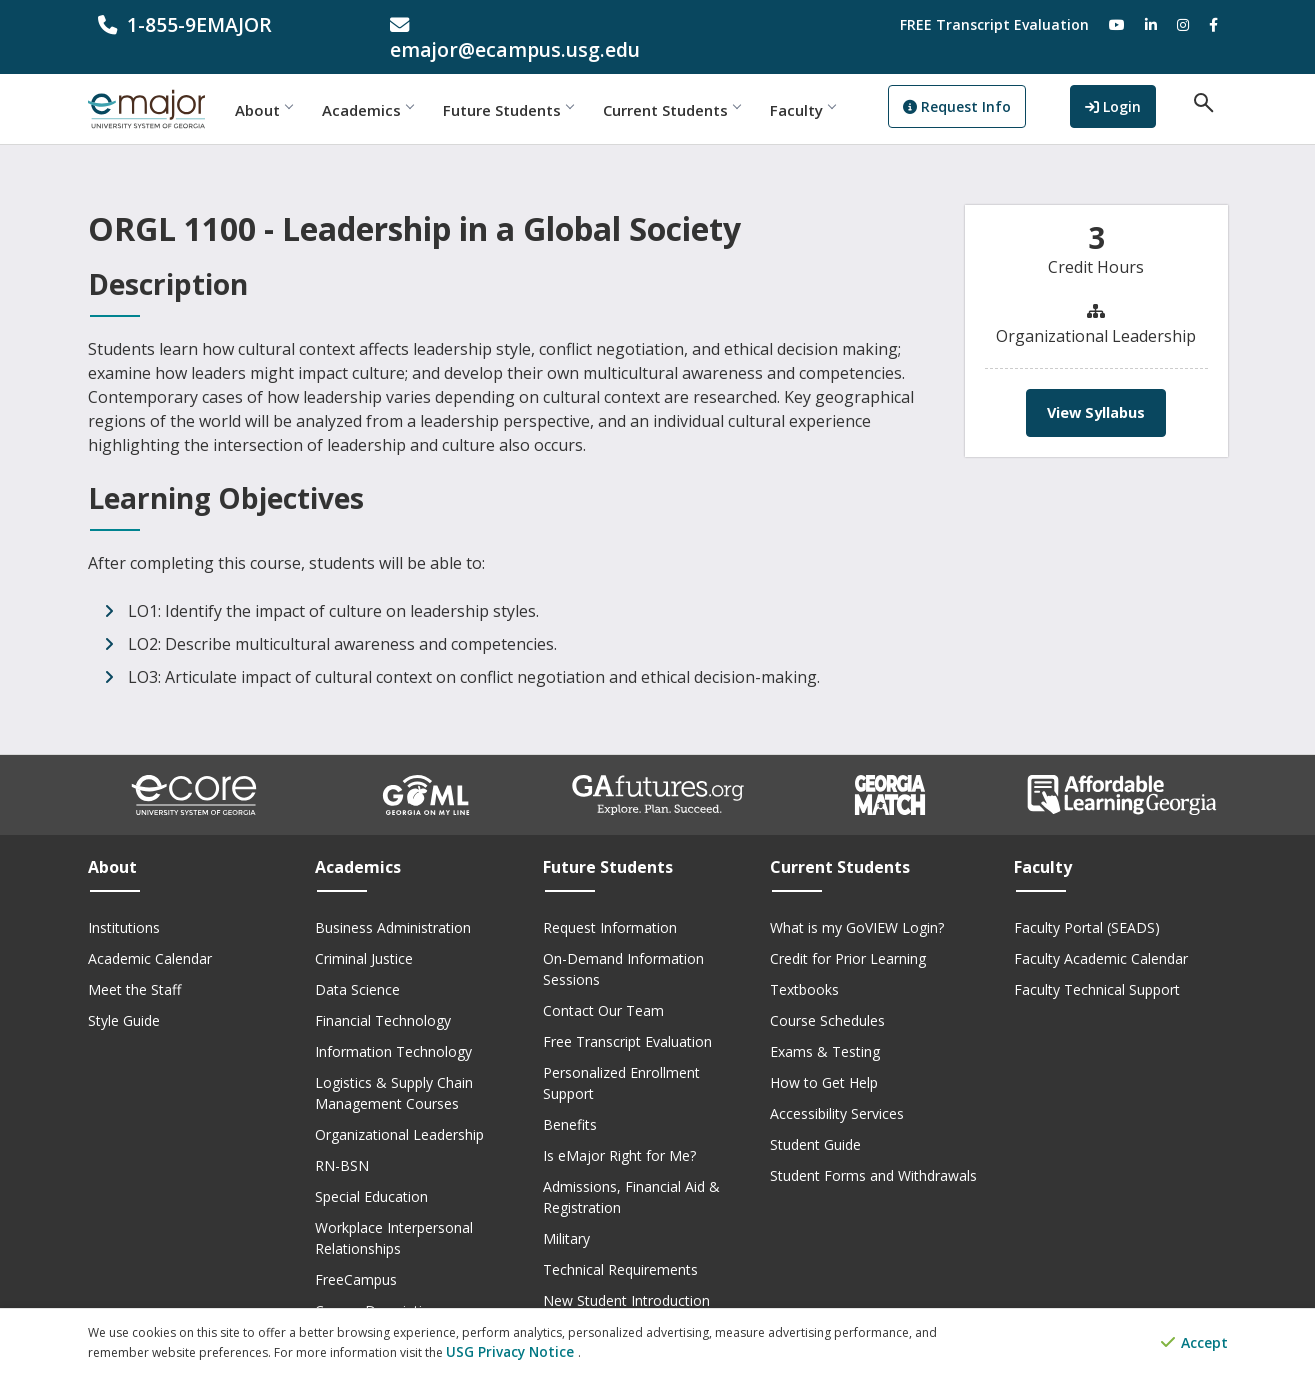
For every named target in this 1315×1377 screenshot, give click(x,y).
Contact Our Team (603, 985)
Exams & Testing (825, 1026)
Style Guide (124, 995)
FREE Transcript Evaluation (994, 24)
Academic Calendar (150, 933)
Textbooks (804, 964)
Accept (1194, 1344)
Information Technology (393, 1026)
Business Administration (393, 902)
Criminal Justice (364, 933)
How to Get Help (824, 1057)
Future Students (550, 85)
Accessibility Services (837, 1088)
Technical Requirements (620, 1244)
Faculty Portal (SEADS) (1087, 902)
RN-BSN (342, 1140)
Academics (409, 85)
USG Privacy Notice (501, 1352)
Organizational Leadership (399, 1109)
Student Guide (815, 1119)
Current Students (713, 85)
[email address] (511, 24)
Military (566, 1213)
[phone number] (219, 24)
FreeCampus (356, 1254)
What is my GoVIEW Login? (857, 902)
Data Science (357, 964)
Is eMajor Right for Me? (619, 1130)
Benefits (570, 1099)
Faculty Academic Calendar (1101, 933)
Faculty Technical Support (1097, 964)
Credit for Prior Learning (848, 933)
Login (1134, 83)
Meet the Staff (134, 964)
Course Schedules (827, 995)
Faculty (844, 85)
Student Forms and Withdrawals (873, 1150)
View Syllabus (1096, 388)
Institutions (124, 902)
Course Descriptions (380, 1285)
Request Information (610, 902)
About (305, 85)
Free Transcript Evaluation (627, 1016)
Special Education (371, 1171)
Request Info (999, 85)
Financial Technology (383, 995)
